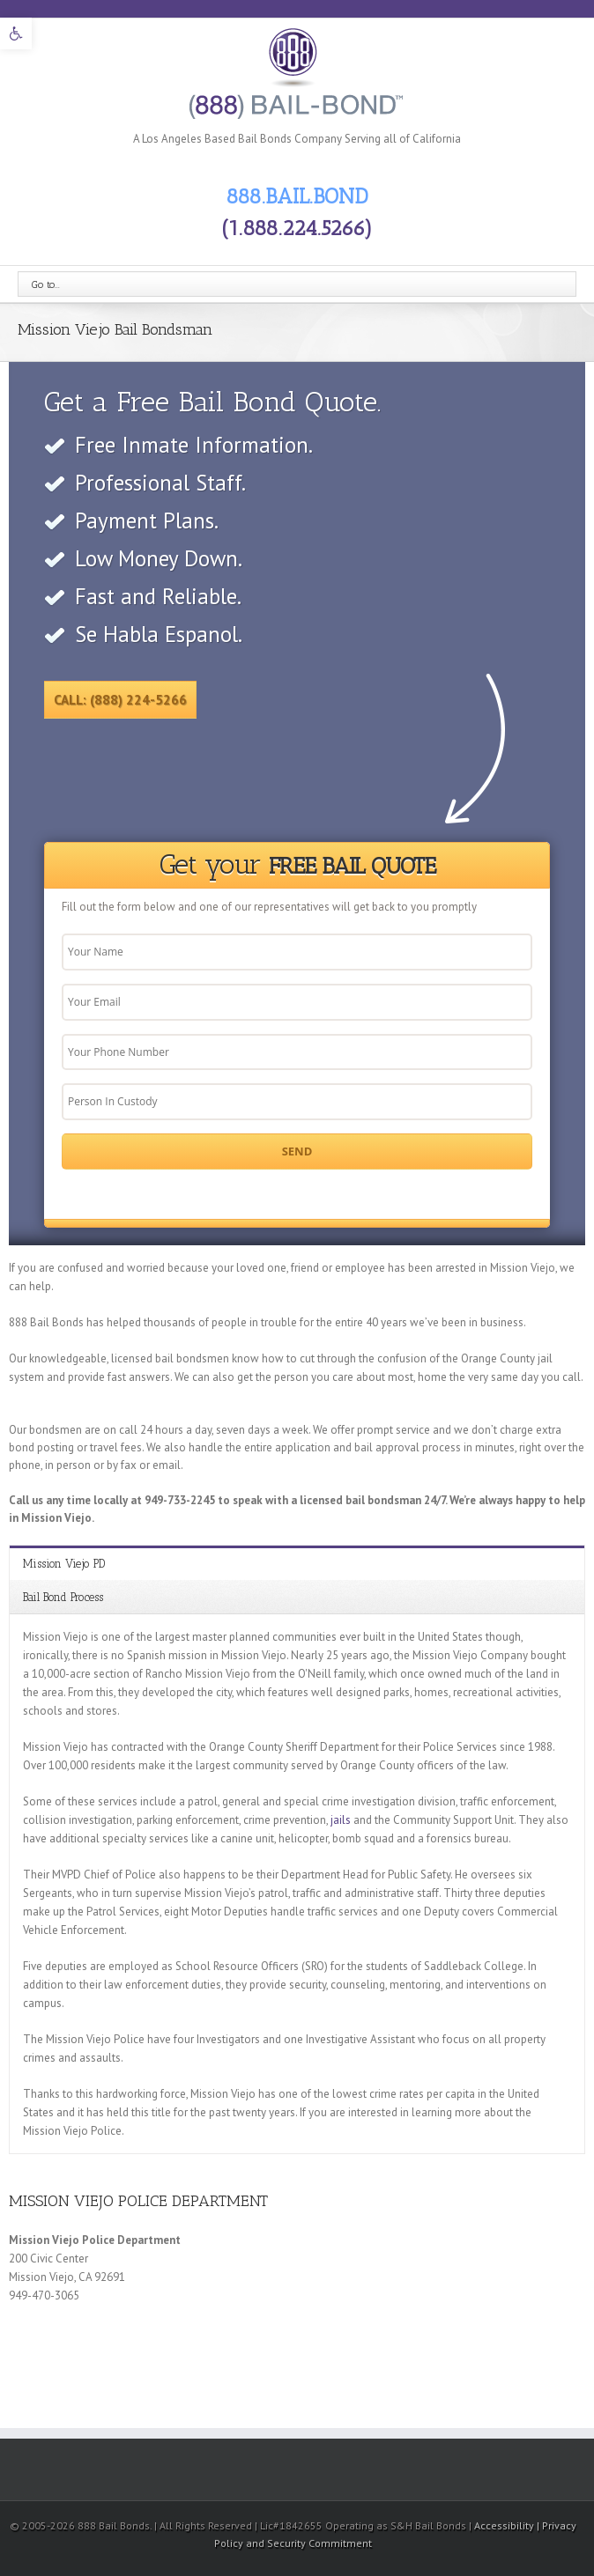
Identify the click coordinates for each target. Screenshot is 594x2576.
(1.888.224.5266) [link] (297, 227)
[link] (16, 33)
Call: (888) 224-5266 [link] (120, 699)
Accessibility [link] (505, 2525)
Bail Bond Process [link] (63, 1597)
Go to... (46, 284)
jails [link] (340, 1819)
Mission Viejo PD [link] (64, 1563)
